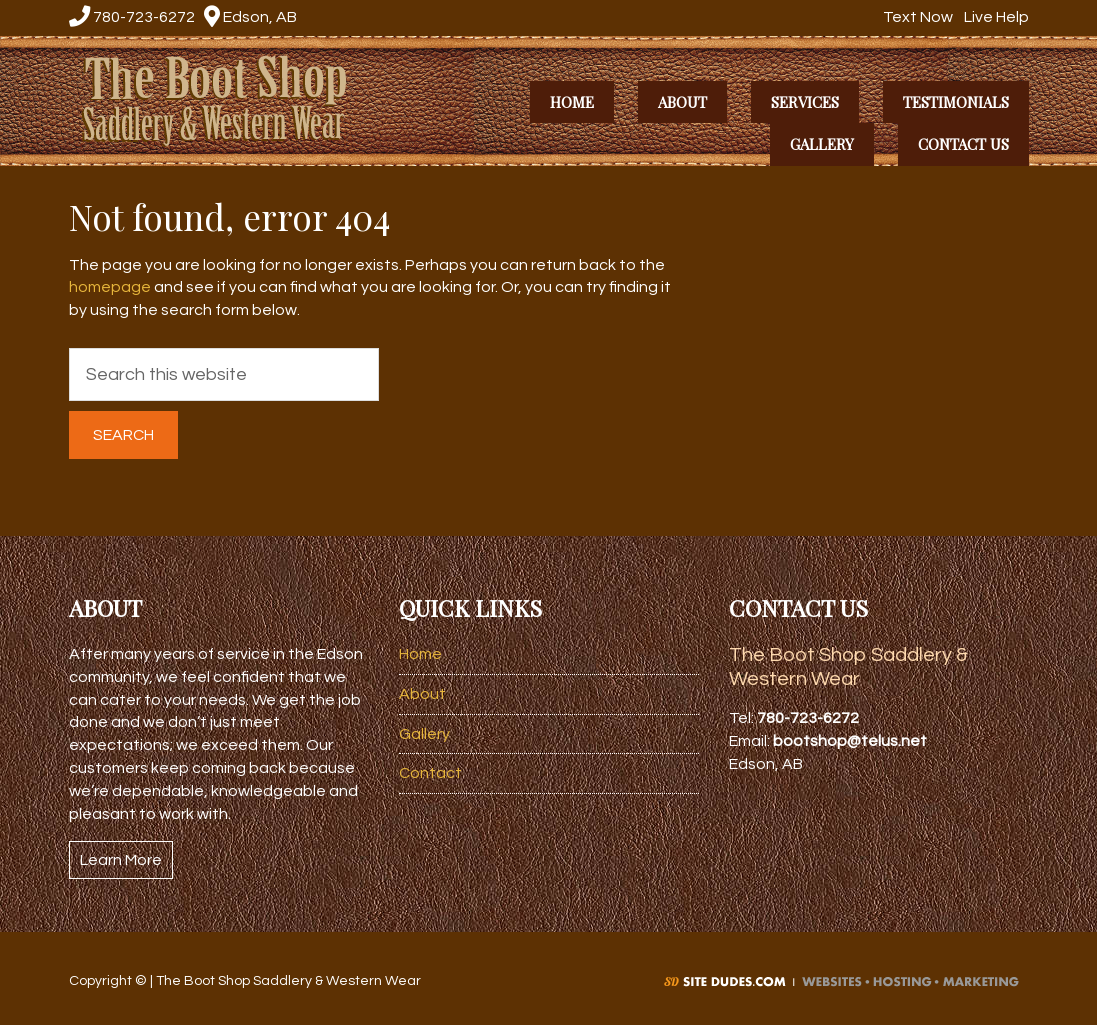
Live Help (994, 17)
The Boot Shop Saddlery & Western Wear (226, 98)
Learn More (121, 860)
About (422, 694)
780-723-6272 (132, 17)
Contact (430, 773)
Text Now (915, 17)
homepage (110, 287)
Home (420, 654)
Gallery (424, 734)
